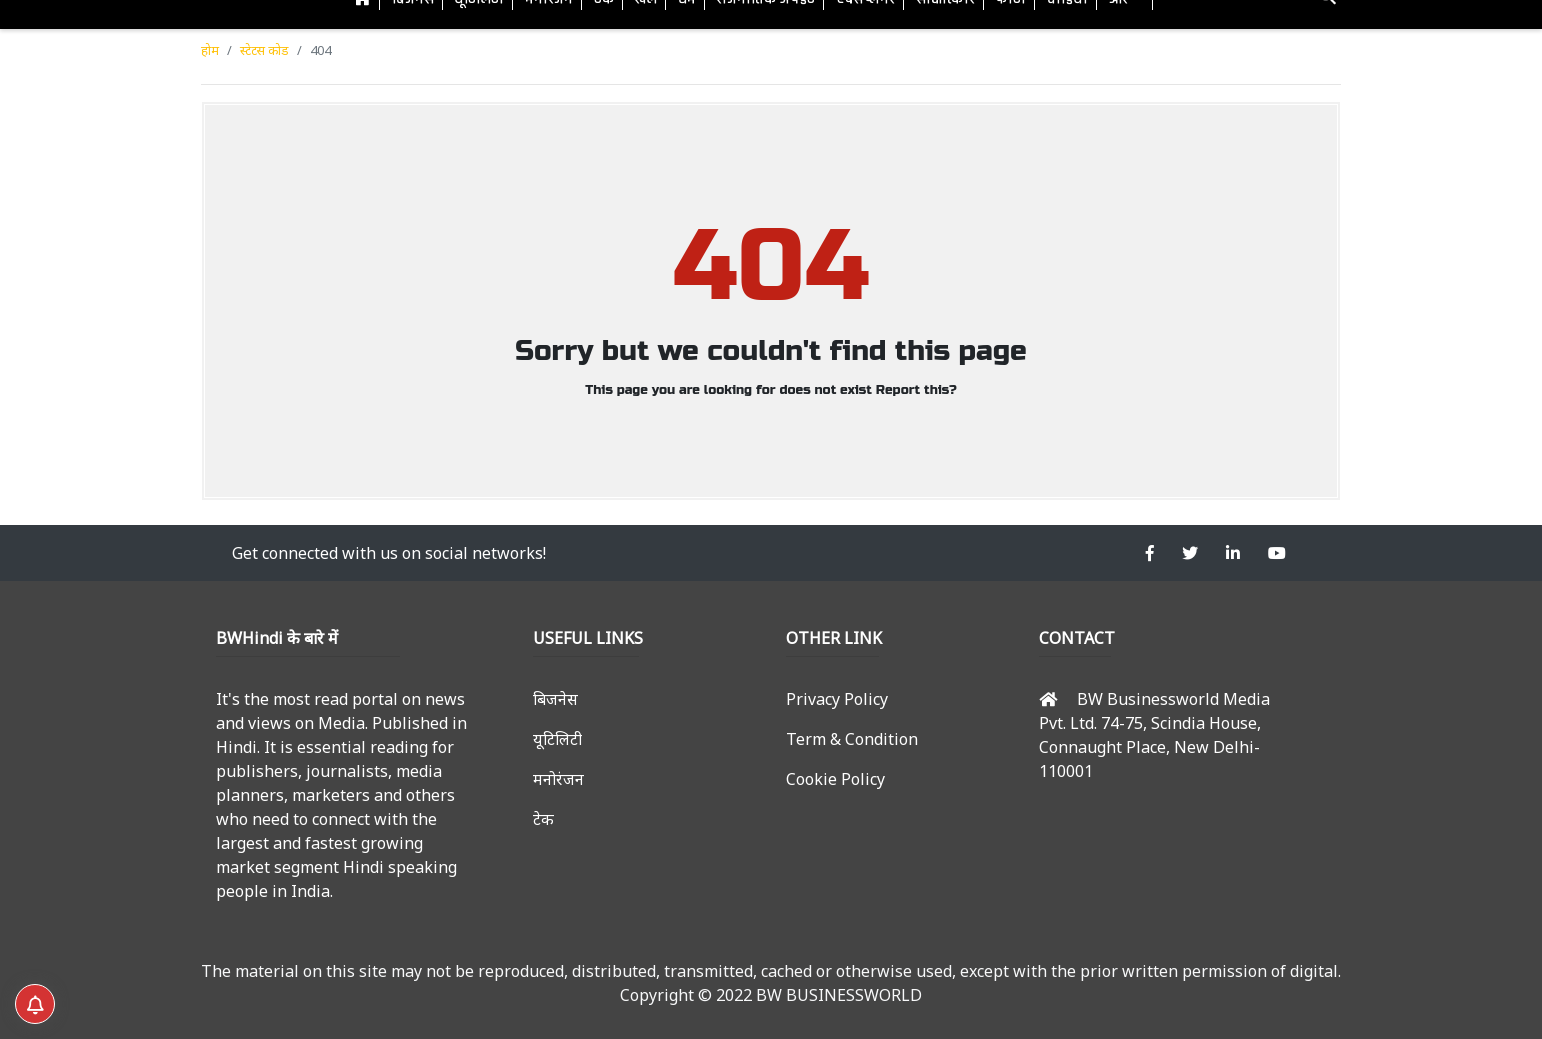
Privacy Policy (837, 699)
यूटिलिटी (557, 739)
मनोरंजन (558, 779)
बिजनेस (555, 699)
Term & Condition (852, 739)
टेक (543, 819)
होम (210, 50)
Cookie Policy (835, 779)
